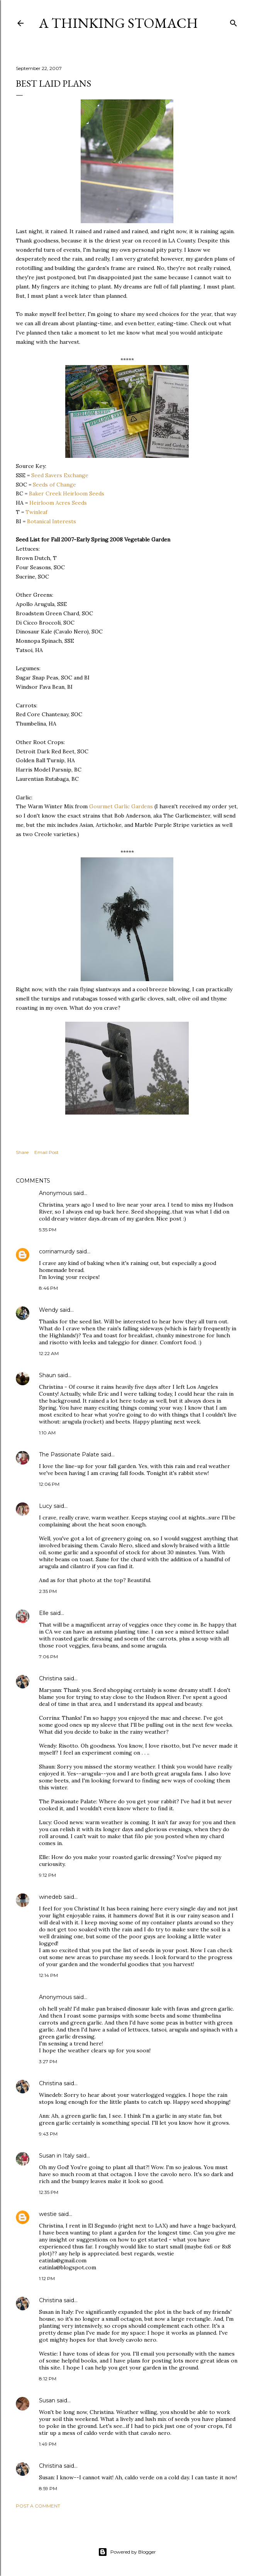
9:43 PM (48, 2134)
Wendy (48, 1309)
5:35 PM (47, 1230)
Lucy (45, 1505)
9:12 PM (47, 1875)
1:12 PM (47, 2278)
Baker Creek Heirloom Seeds (66, 493)
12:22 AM (49, 1353)
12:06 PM (49, 1484)
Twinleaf (36, 512)
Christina (50, 1678)
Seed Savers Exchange (59, 475)
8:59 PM (48, 2488)
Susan (47, 2400)
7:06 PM (48, 1656)
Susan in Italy (57, 2155)
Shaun (47, 1375)
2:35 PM (48, 1591)
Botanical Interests (51, 521)
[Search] (233, 21)
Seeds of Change (54, 484)
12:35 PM (48, 2192)
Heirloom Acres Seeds (58, 502)
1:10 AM (47, 1433)
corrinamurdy (57, 1251)
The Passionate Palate (69, 1454)
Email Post (46, 1152)
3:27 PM (48, 2061)
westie (48, 2214)
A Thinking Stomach (118, 23)
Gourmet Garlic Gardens (121, 806)
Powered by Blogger (127, 2552)
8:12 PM (47, 2378)
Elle (44, 1613)
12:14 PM (48, 1975)
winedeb (50, 1896)
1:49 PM (47, 2444)
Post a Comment (38, 2506)
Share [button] (22, 1152)
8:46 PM (48, 1288)
